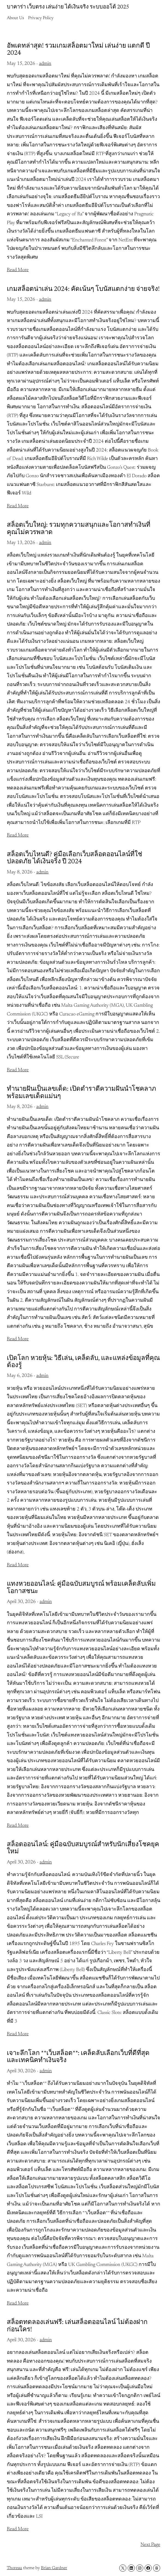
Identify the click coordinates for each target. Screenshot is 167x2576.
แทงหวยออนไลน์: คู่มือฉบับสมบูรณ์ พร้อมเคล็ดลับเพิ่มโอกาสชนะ (81, 1587)
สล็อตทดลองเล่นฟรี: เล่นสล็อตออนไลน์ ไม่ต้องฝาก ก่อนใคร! (77, 2326)
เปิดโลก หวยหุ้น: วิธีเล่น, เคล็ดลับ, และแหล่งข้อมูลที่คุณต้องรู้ (83, 1362)
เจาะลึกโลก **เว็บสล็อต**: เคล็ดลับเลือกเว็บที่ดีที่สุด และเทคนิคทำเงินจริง (78, 2057)
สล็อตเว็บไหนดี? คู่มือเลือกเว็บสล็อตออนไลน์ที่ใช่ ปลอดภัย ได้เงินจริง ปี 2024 (74, 858)
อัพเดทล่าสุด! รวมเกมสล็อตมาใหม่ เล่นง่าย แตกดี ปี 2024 (78, 49)
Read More (18, 270)
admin (45, 63)
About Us (15, 18)
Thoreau (14, 2568)
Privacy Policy (40, 18)
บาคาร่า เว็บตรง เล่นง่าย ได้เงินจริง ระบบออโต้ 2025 (68, 7)
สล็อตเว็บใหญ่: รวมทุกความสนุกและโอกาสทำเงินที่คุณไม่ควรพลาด (78, 529)
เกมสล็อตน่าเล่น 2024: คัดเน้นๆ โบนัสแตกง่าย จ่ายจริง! (83, 289)
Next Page (150, 2544)
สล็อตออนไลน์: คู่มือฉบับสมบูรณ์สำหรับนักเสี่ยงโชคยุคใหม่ (83, 1848)
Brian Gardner (54, 2568)
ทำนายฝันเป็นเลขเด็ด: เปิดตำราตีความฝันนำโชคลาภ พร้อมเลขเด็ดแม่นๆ (81, 1092)
